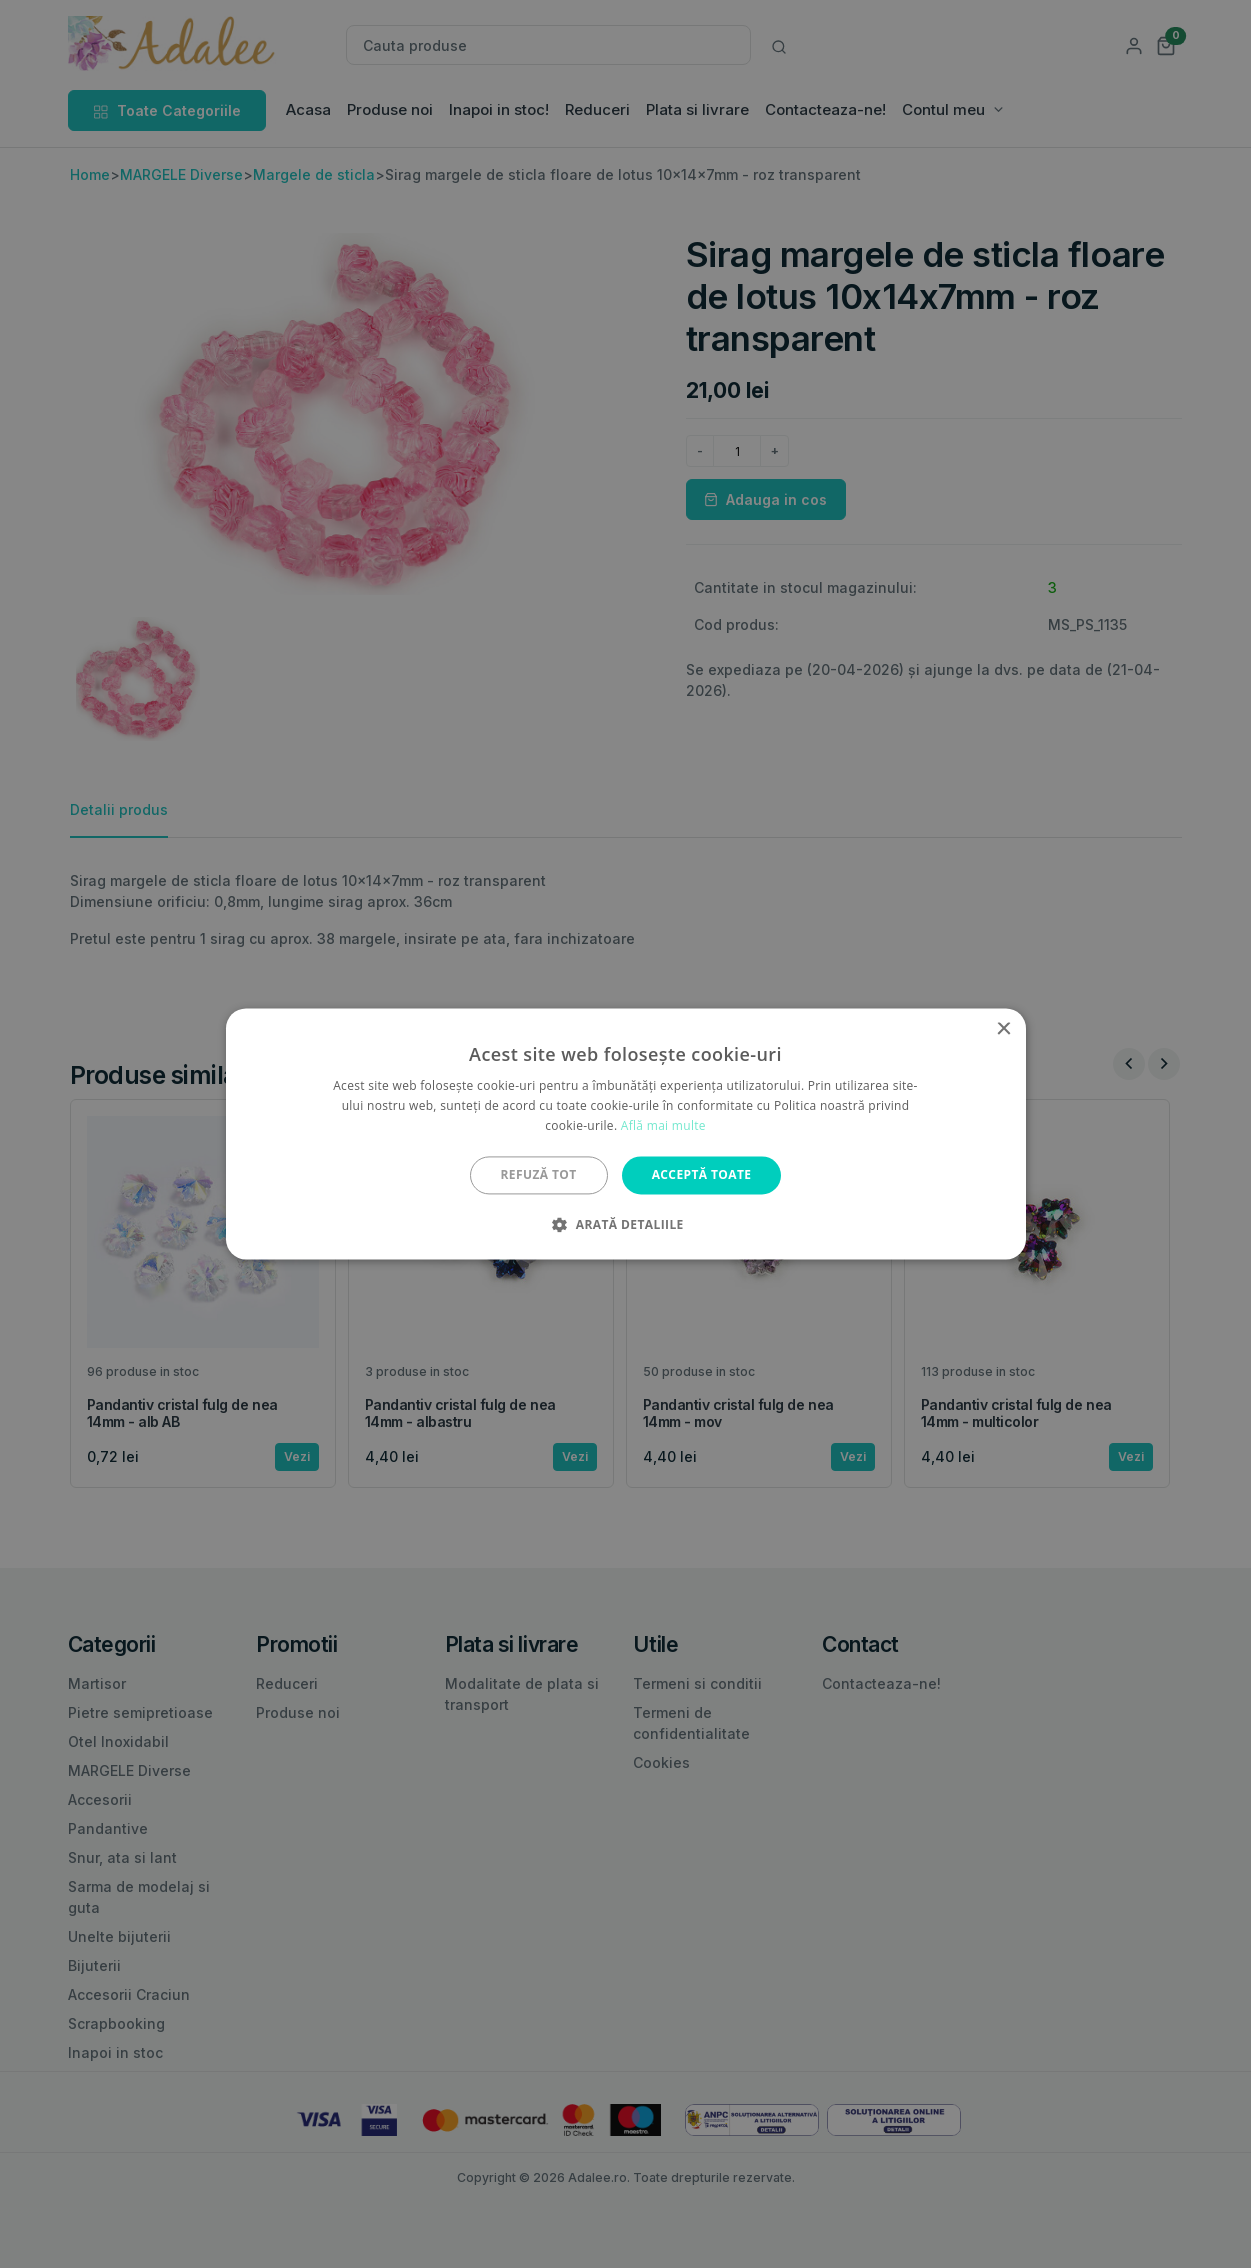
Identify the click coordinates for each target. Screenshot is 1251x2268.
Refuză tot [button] (539, 1174)
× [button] (1003, 1029)
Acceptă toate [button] (702, 1174)
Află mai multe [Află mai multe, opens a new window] (663, 1125)
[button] (625, 1225)
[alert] (625, 1134)
